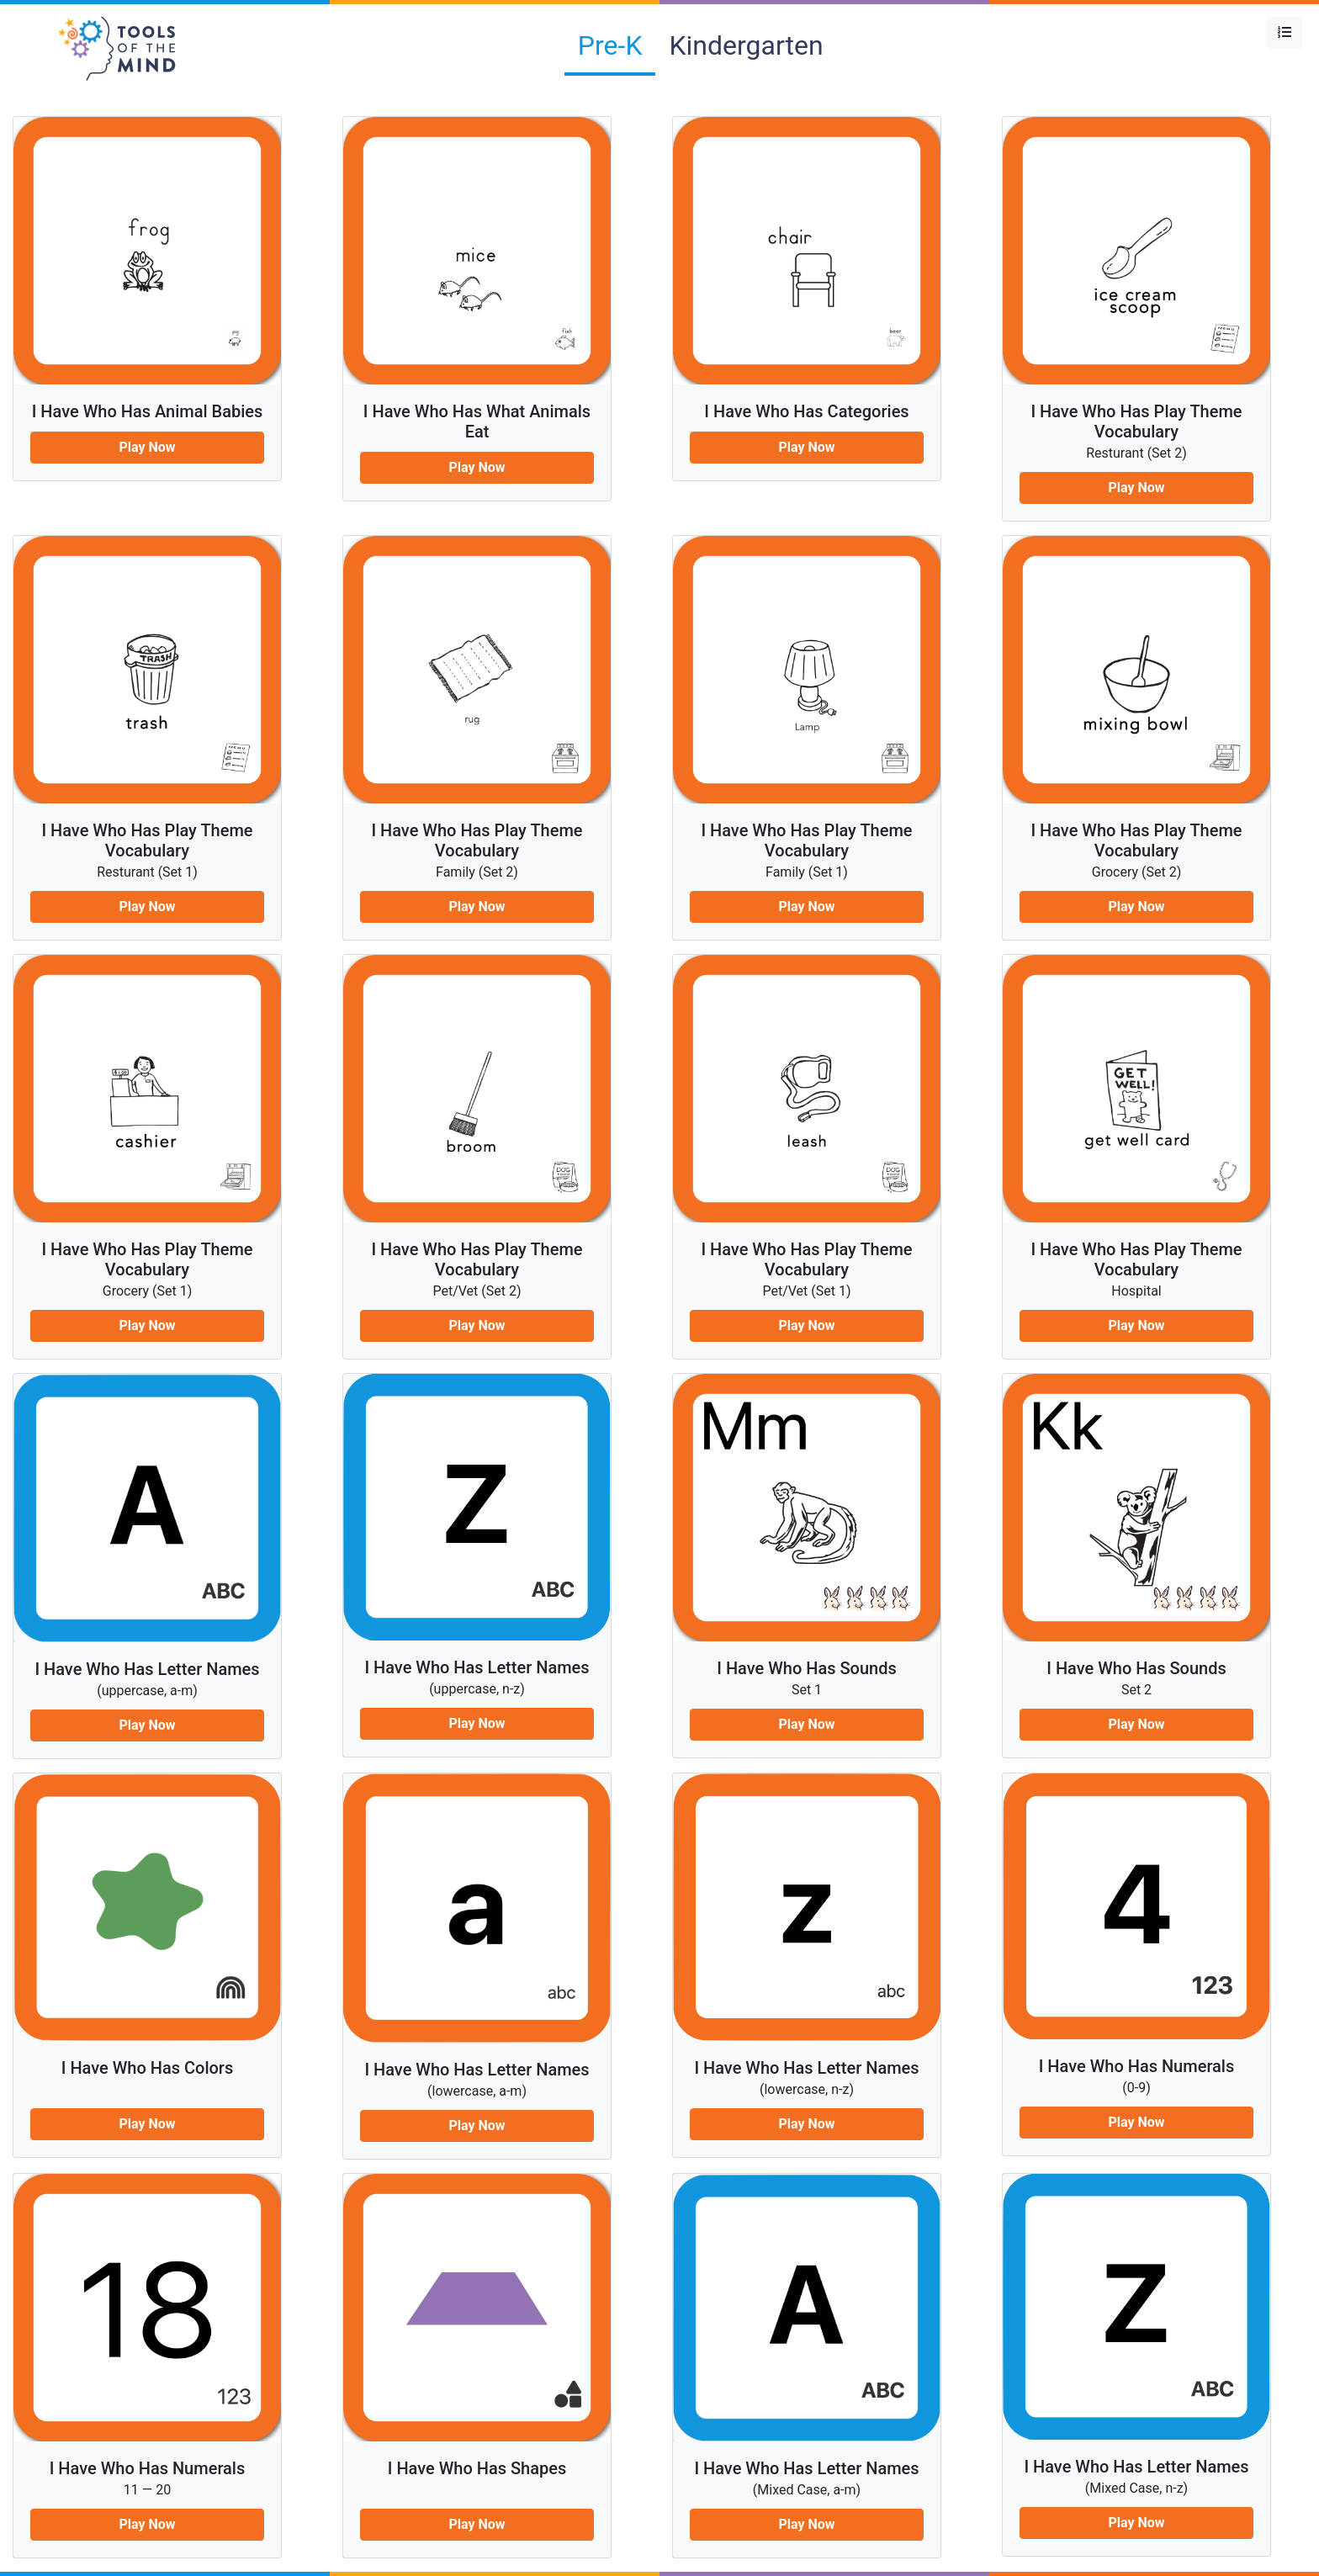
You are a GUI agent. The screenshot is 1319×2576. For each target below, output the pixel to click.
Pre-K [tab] (610, 45)
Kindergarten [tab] (746, 45)
